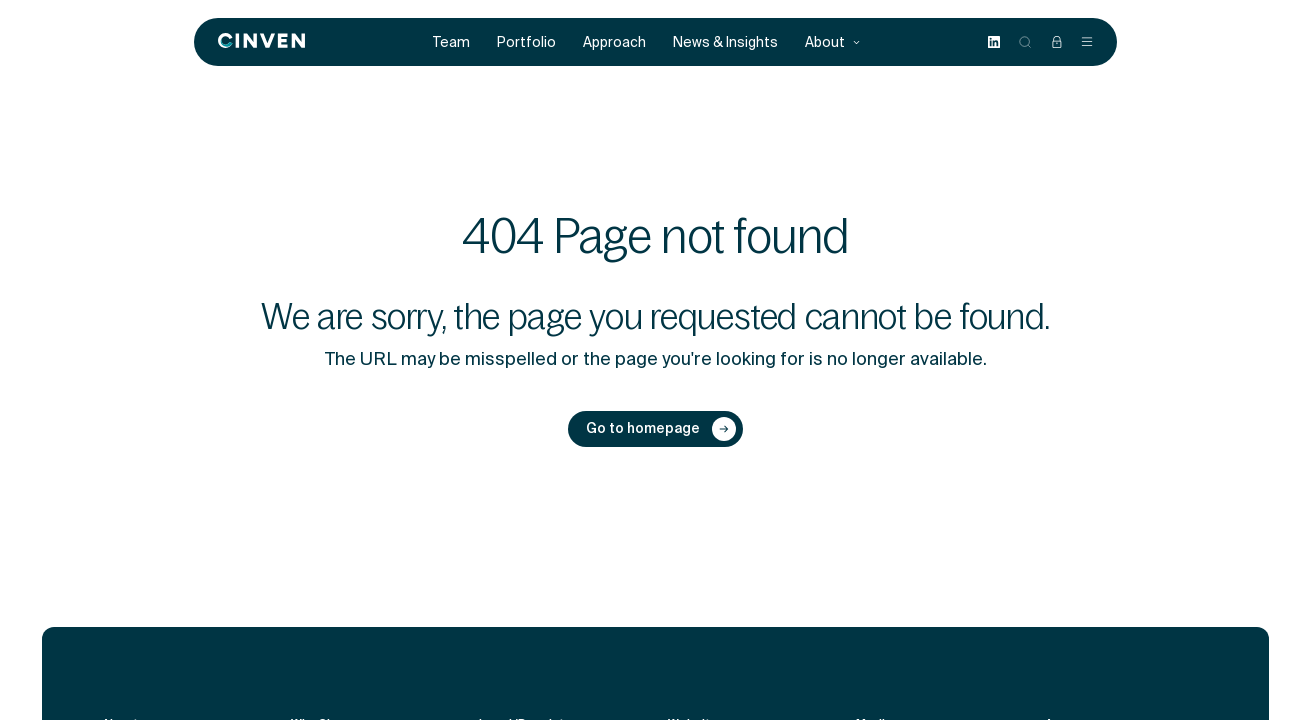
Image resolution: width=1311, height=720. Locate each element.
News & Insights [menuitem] (725, 42)
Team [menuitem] (451, 42)
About (833, 42)
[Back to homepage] (261, 42)
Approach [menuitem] (614, 42)
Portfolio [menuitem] (526, 42)
